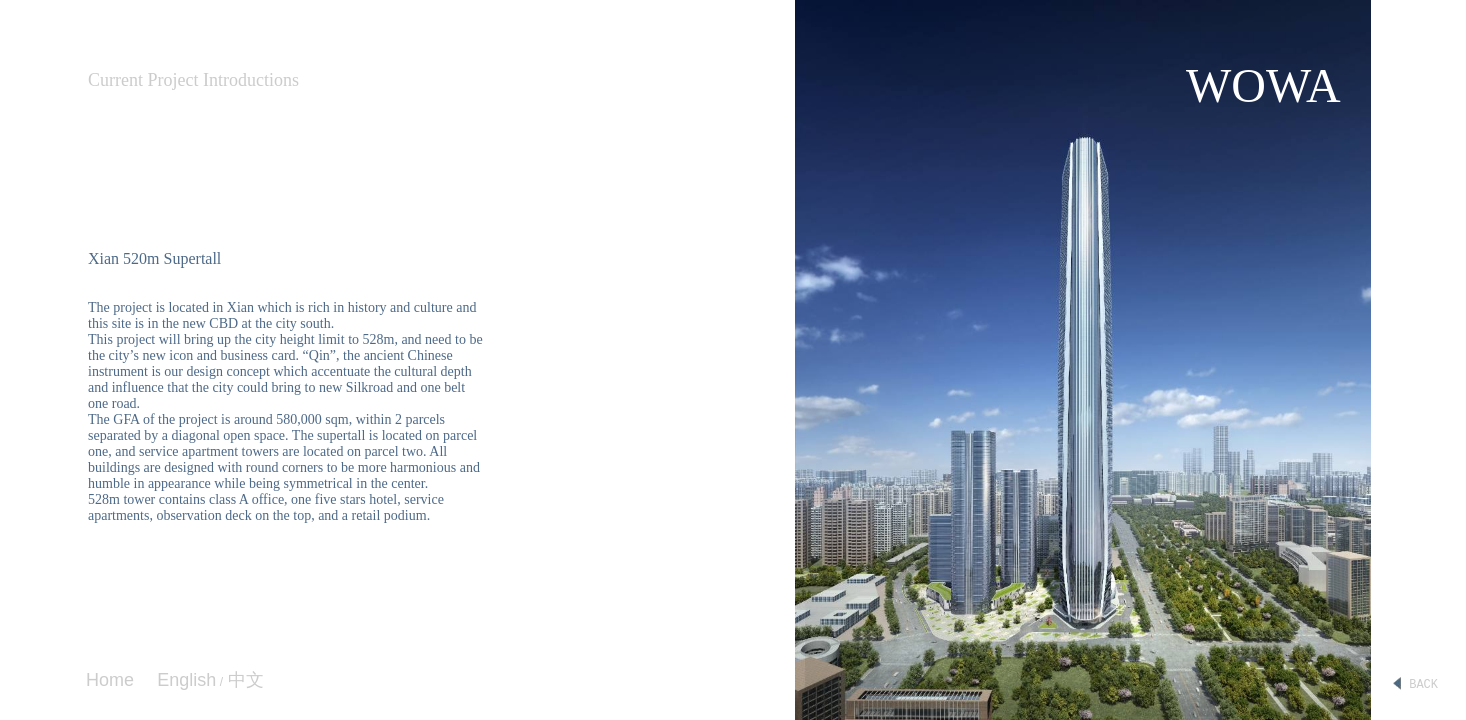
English (186, 680)
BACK (1415, 685)
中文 (243, 680)
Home (110, 680)
